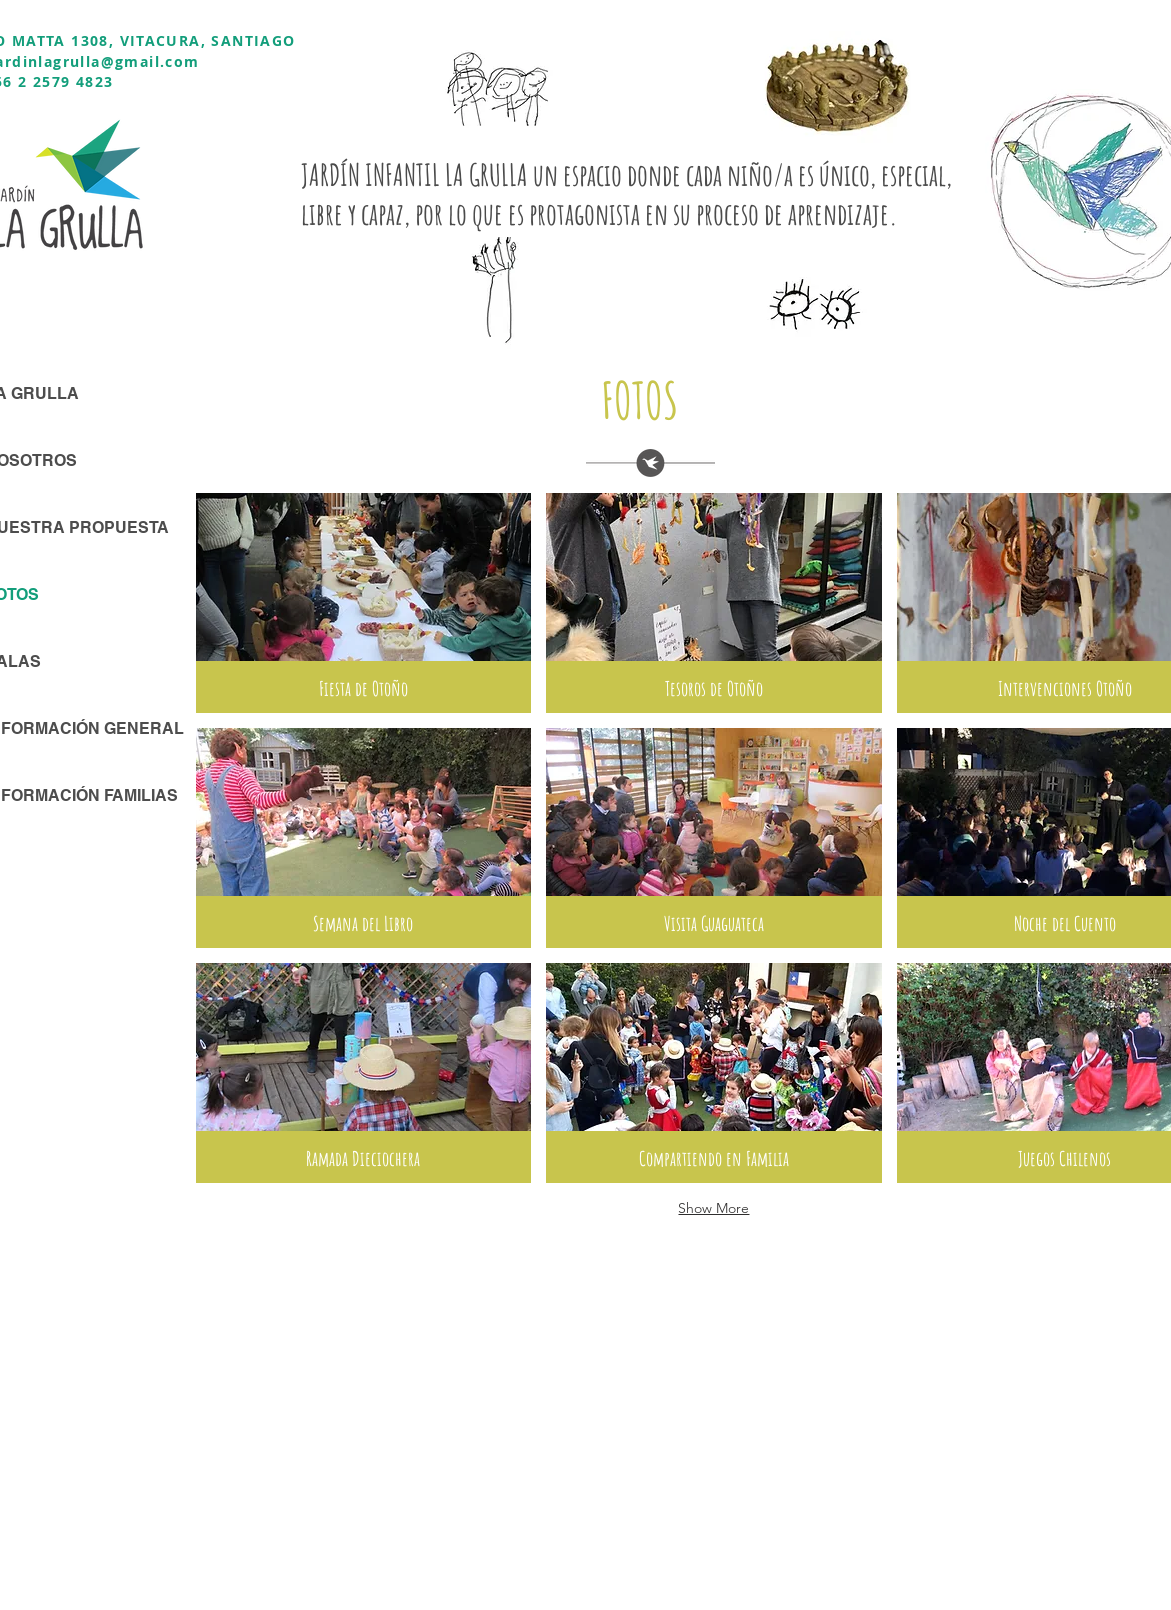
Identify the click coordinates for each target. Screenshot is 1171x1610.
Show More (713, 1208)
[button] (364, 603)
